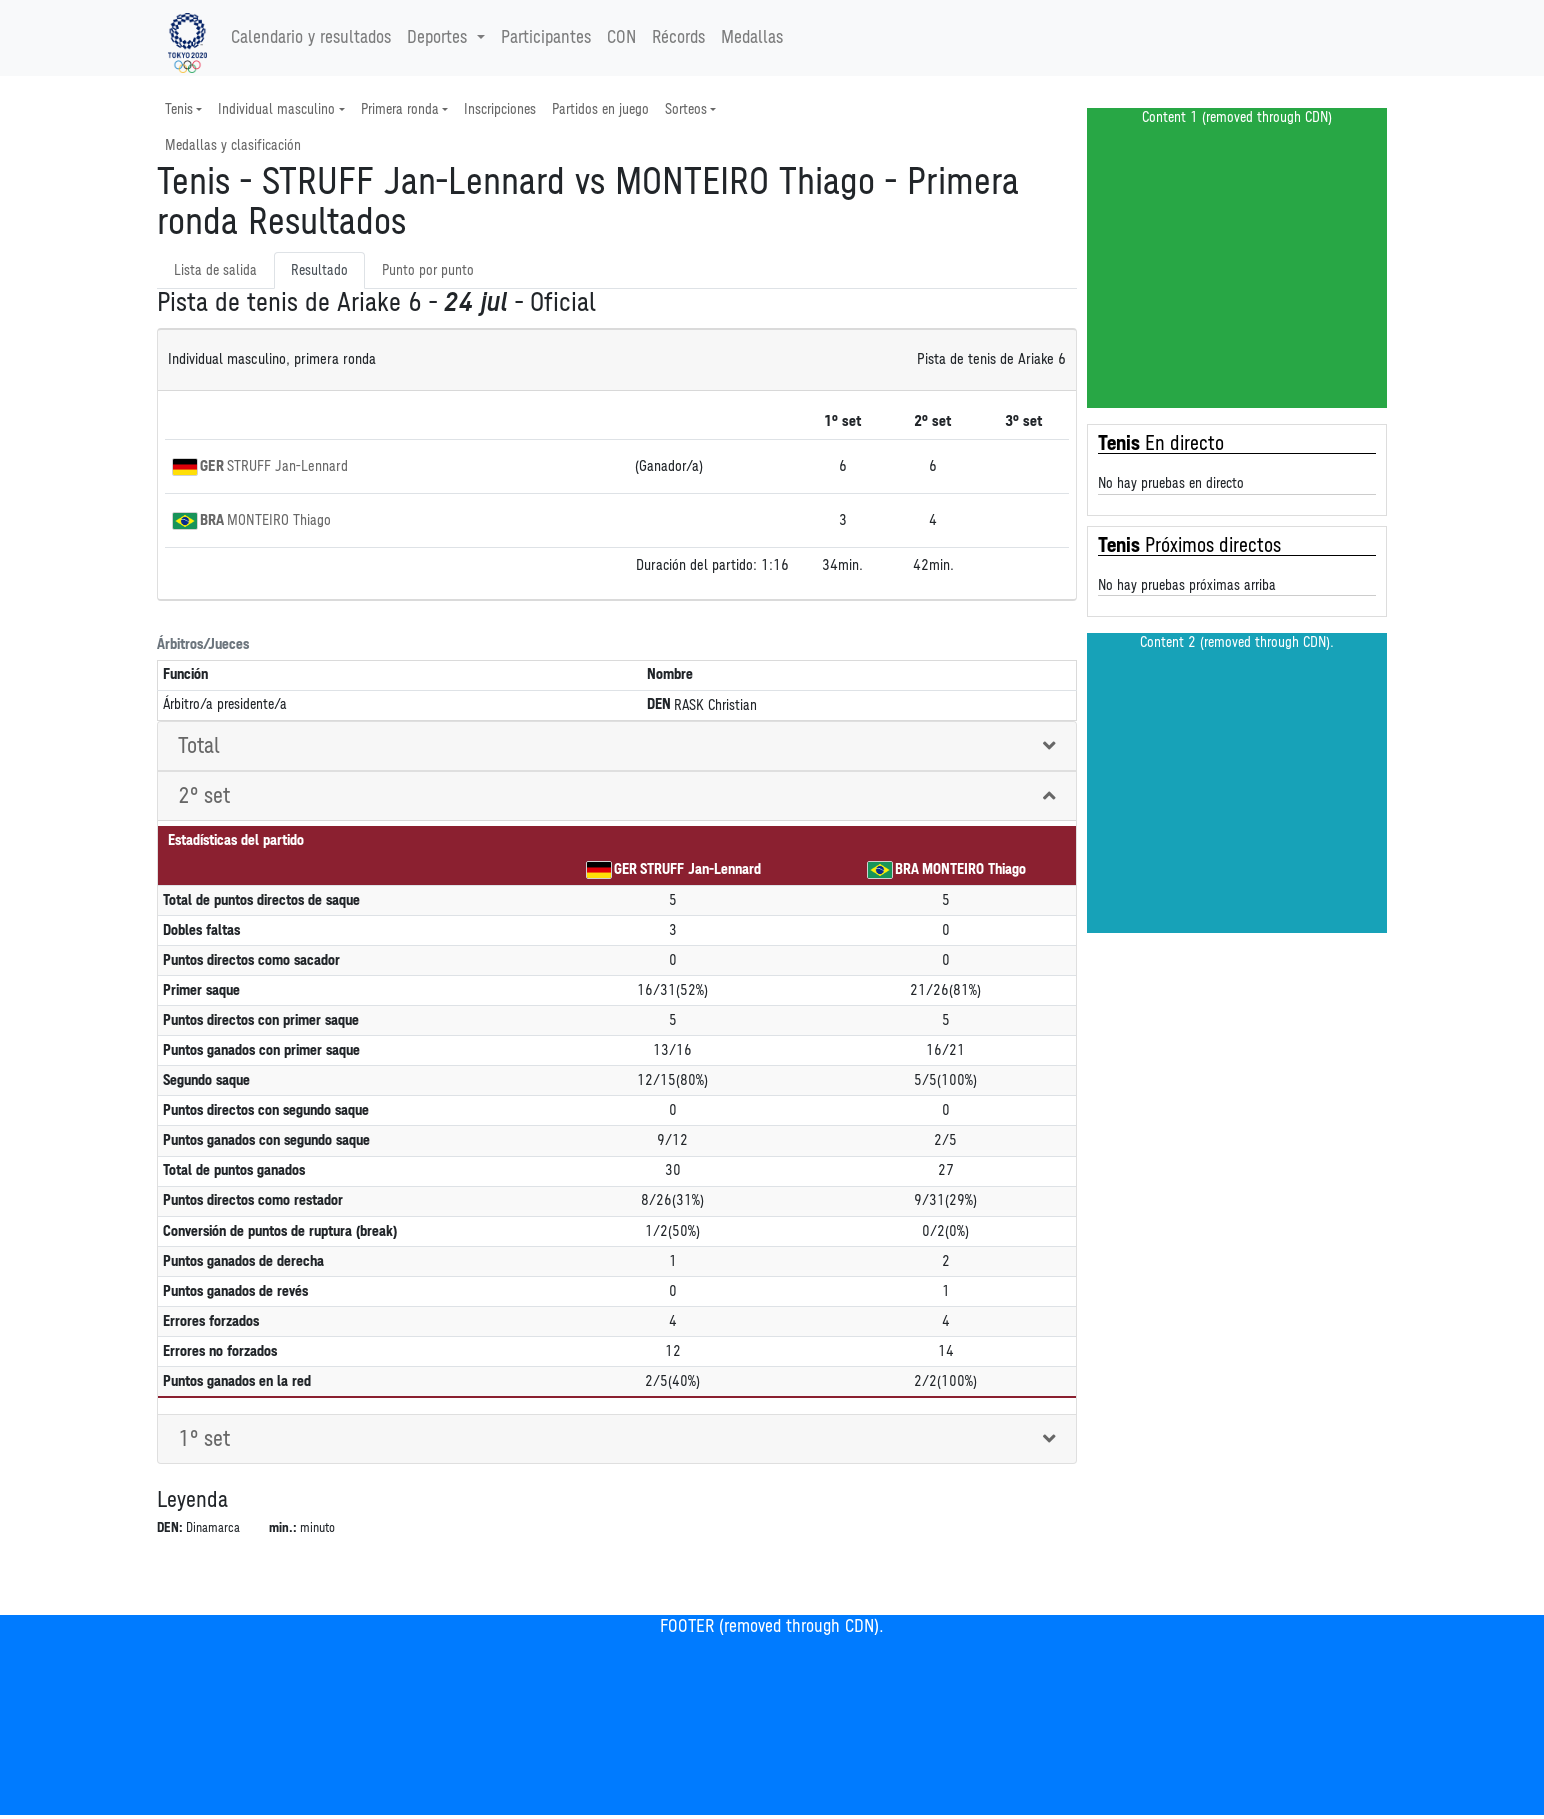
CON (621, 38)
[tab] (617, 746)
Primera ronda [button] (400, 109)
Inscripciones (500, 109)
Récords (678, 38)
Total (199, 746)
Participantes (546, 38)
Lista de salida (215, 270)
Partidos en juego (600, 109)
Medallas (752, 38)
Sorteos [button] (686, 109)
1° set (204, 1439)
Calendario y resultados (311, 38)
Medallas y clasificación (233, 145)
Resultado (319, 270)
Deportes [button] (439, 38)
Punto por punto (428, 270)
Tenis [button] (179, 109)
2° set (204, 796)
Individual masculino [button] (276, 109)
